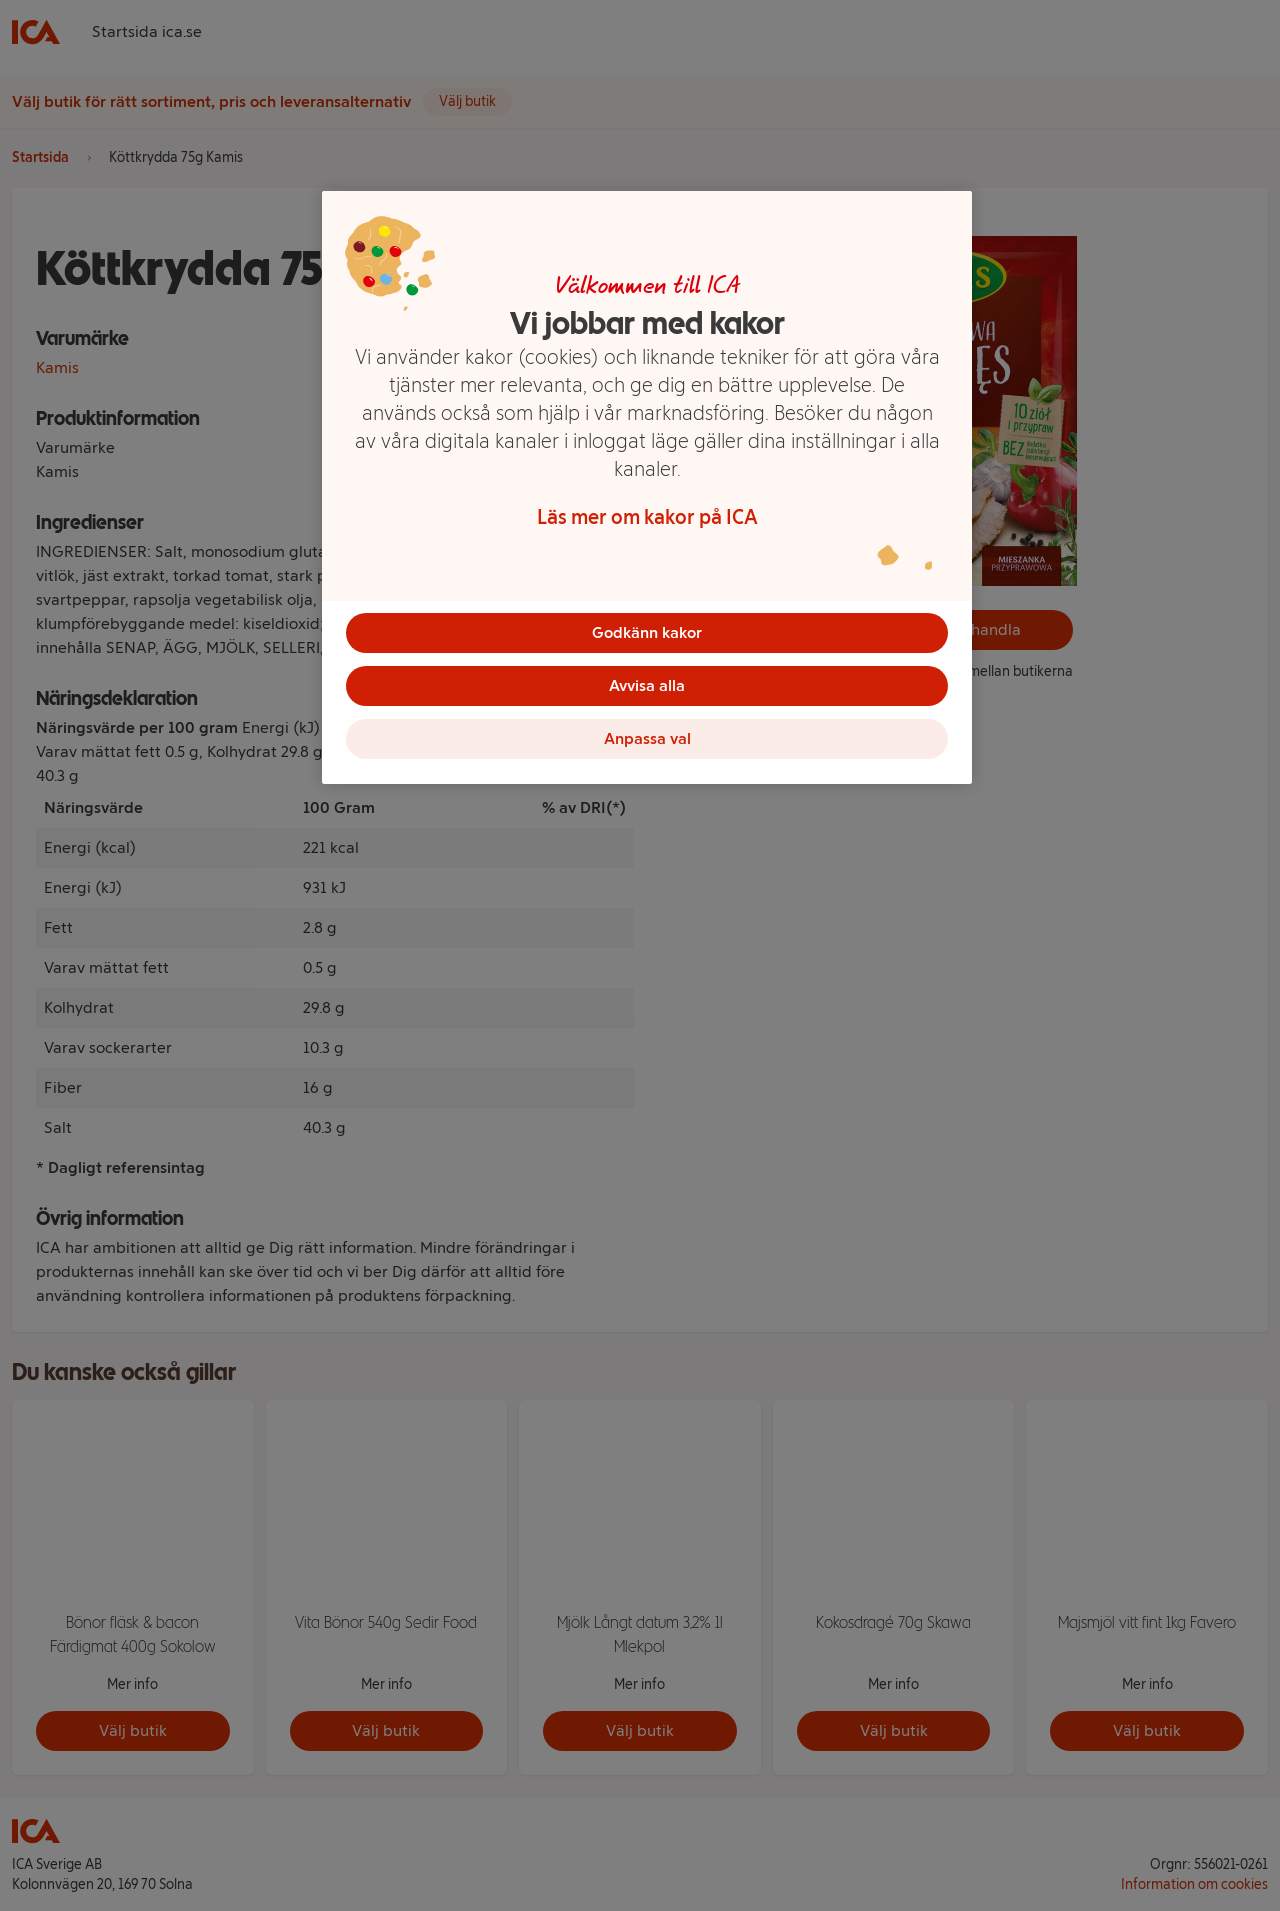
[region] (647, 492)
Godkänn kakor (647, 632)
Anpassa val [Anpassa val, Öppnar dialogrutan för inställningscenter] (647, 744)
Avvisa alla (647, 688)
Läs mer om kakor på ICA (647, 517)
